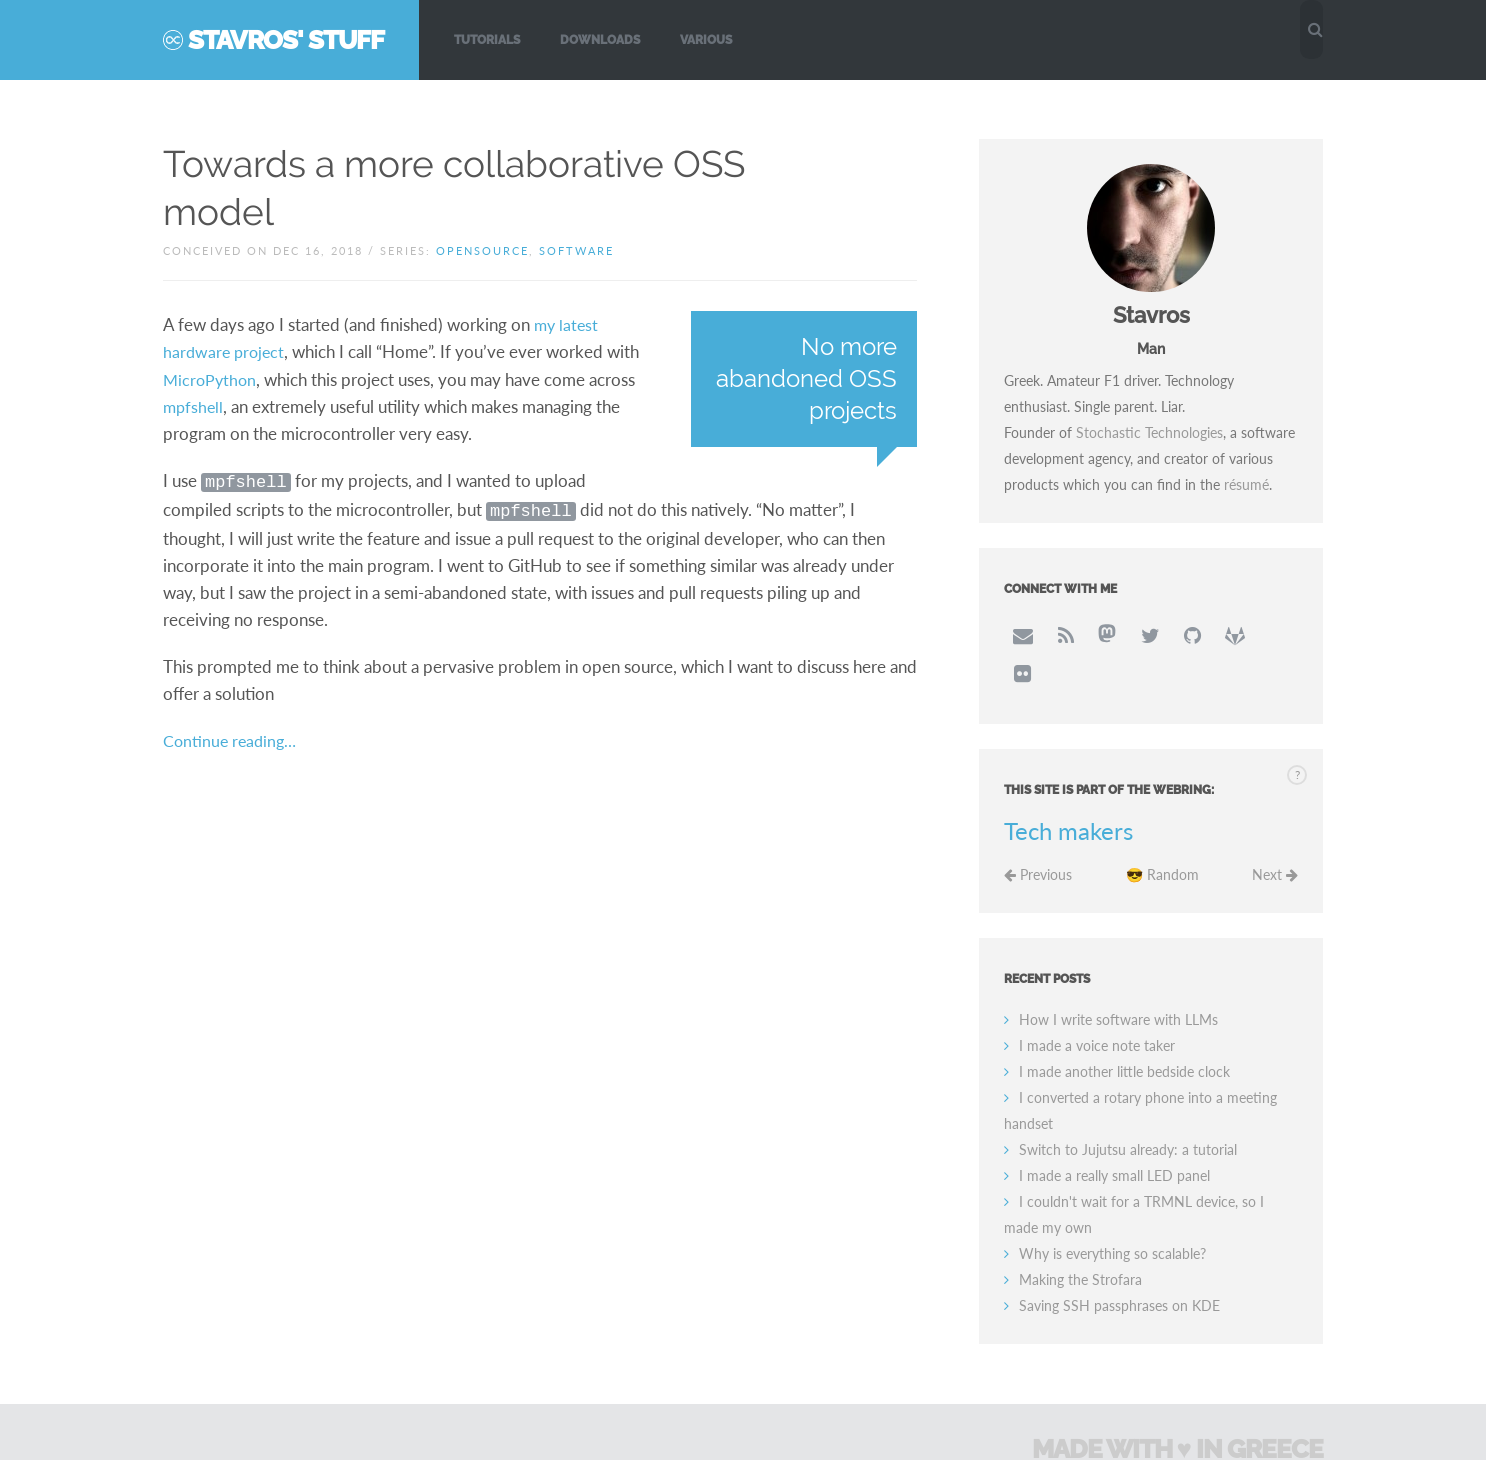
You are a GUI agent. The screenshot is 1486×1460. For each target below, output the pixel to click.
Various (706, 40)
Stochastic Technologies (1149, 432)
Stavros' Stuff (286, 40)
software (576, 250)
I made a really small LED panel (1114, 1134)
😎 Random (1162, 833)
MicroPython (211, 377)
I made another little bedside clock (1124, 1030)
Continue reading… (232, 734)
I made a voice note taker (1097, 1004)
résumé (1246, 484)
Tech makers (1068, 790)
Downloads (600, 40)
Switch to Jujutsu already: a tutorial (1128, 1108)
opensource (482, 250)
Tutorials (487, 40)
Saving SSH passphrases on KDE (1119, 1264)
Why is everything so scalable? (1112, 1212)
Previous (1038, 833)
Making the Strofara (1080, 1238)
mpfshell (194, 404)
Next (1275, 833)
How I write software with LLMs (1118, 978)
